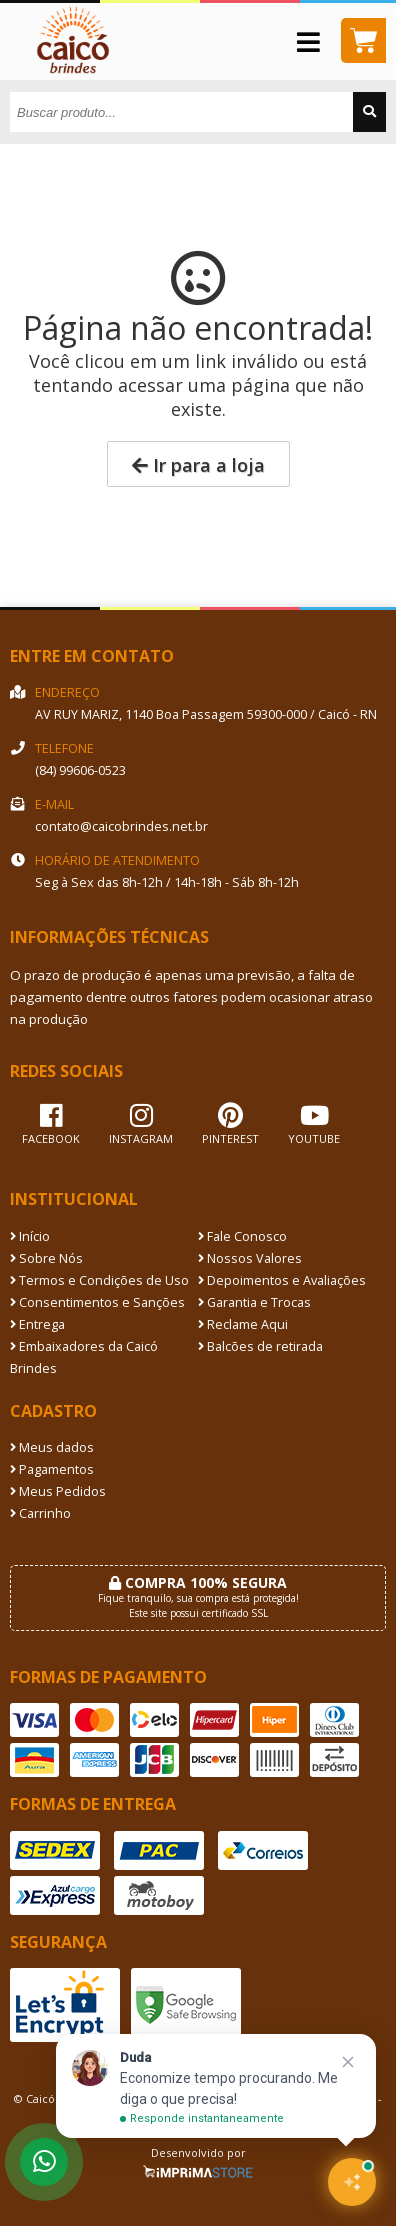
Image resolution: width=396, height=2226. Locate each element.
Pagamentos (52, 1469)
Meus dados (52, 1447)
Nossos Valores (250, 1258)
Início (30, 1236)
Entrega (37, 1324)
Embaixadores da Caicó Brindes (84, 1357)
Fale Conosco (242, 1236)
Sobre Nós (46, 1258)
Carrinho (40, 1513)
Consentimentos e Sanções (97, 1302)
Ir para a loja (198, 465)
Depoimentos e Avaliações (282, 1280)
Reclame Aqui (243, 1324)
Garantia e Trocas (254, 1302)
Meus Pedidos (58, 1491)
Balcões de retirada (260, 1346)
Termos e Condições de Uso (99, 1280)
